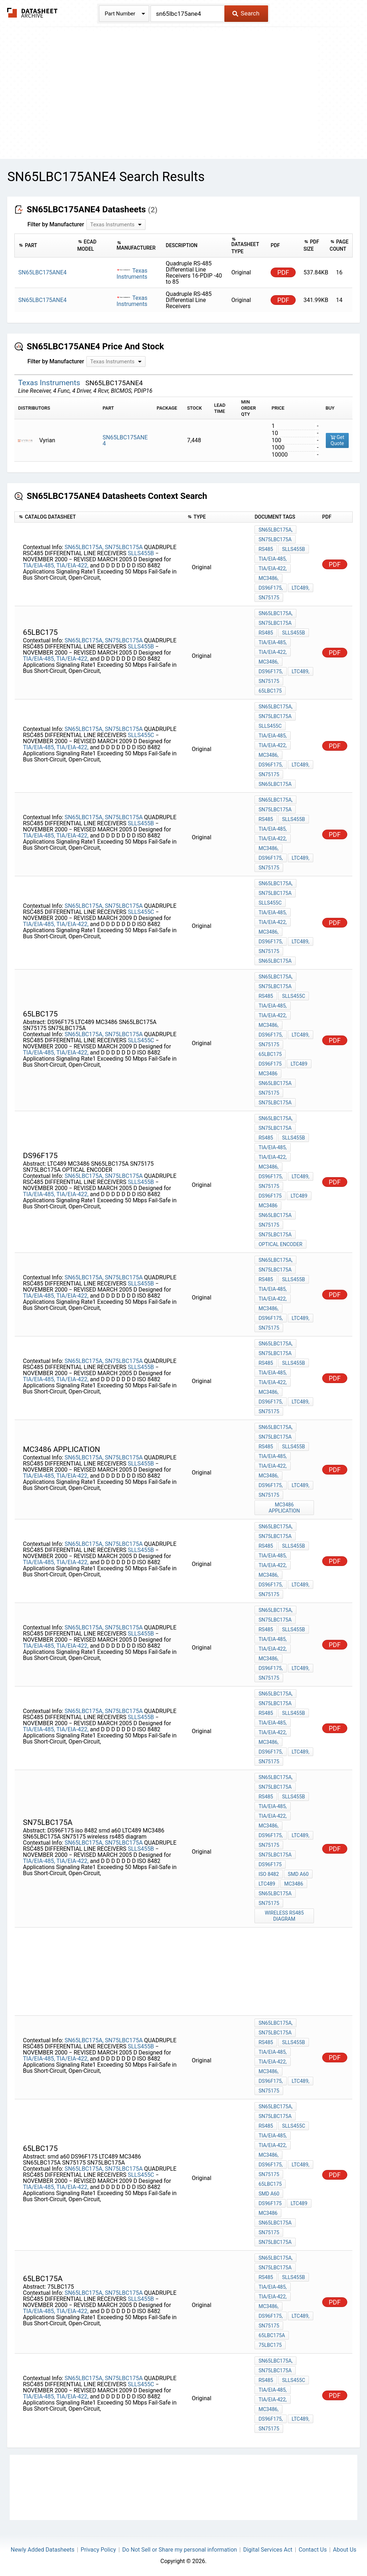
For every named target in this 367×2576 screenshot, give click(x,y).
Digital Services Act (267, 2549)
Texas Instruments (131, 273)
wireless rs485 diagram (284, 1916)
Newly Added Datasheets (43, 2549)
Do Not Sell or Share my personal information (179, 2549)
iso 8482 (268, 1874)
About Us (344, 2549)
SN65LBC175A (274, 784)
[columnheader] (44, 245)
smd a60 (298, 1874)
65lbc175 (270, 691)
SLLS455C (142, 735)
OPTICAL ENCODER (280, 1244)
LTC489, (300, 588)
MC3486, (268, 578)
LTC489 (299, 1064)
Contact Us (313, 2549)
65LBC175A (271, 2335)
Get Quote (337, 440)
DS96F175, (270, 588)
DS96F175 (270, 1064)
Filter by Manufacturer (55, 224)
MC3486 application (284, 1508)
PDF (283, 272)
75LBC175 (270, 2345)
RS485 (265, 549)
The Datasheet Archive (32, 13)
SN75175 (268, 597)
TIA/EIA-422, (72, 565)
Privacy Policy (98, 2549)
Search (245, 13)
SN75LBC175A (124, 547)
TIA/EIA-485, (39, 565)
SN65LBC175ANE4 (125, 440)
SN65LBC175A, (84, 547)
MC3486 (267, 1073)
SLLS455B (141, 553)
